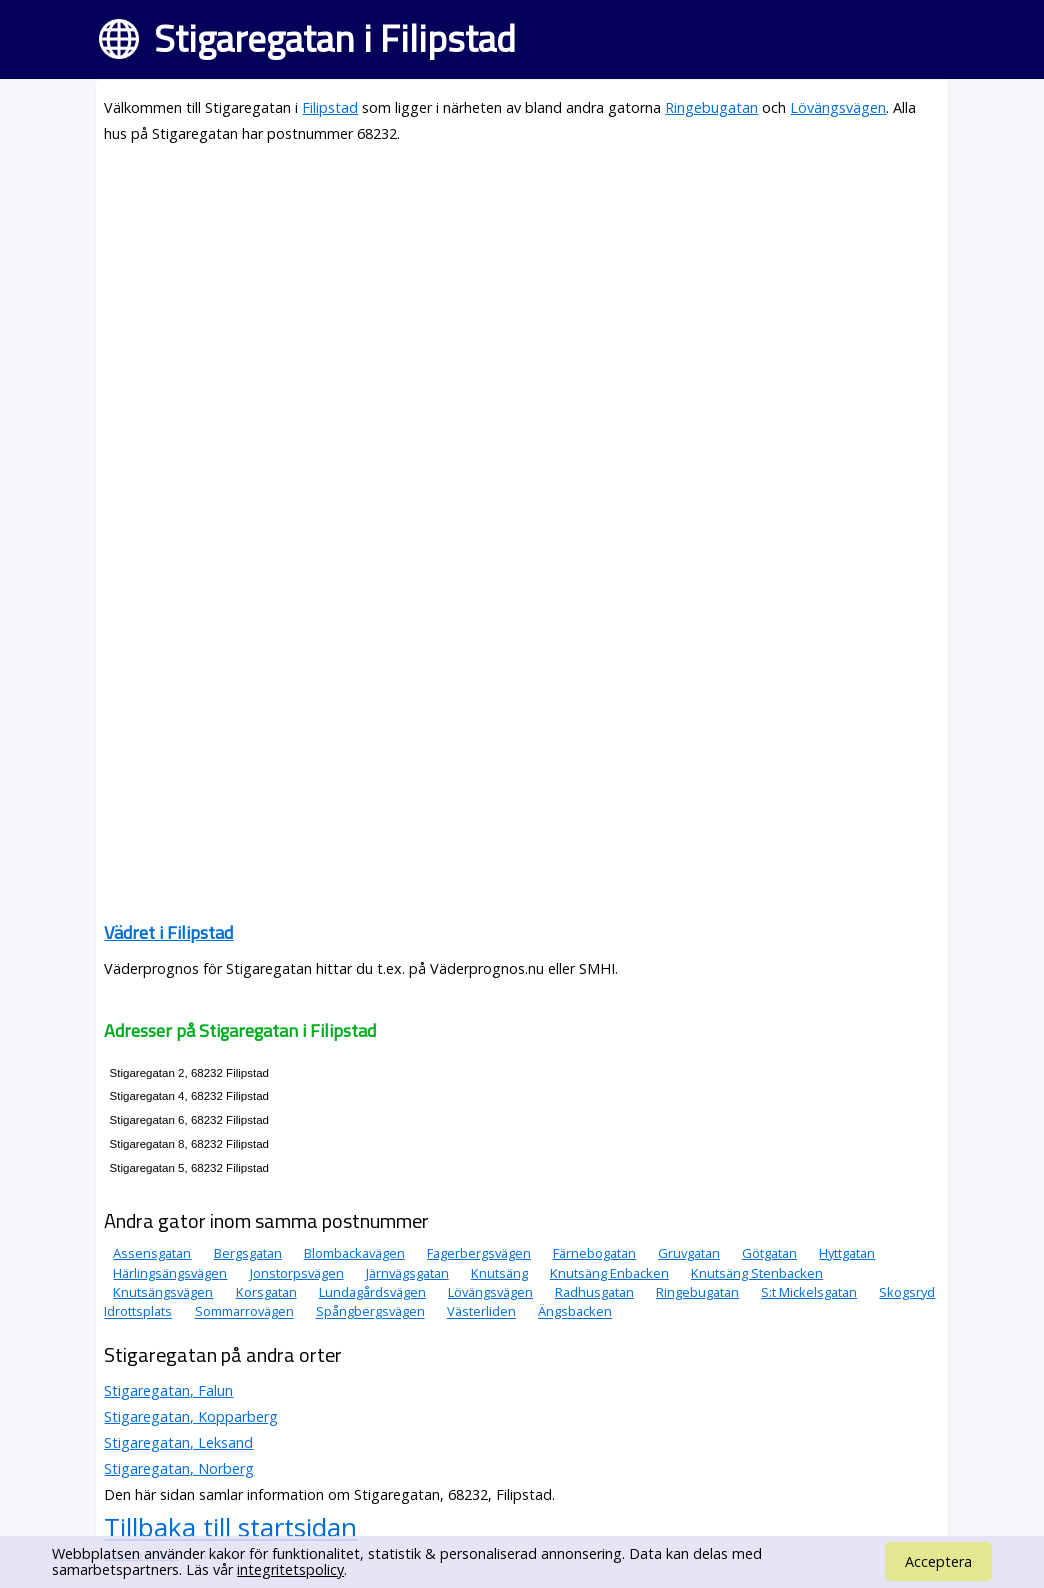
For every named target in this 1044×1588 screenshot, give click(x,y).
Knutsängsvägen (163, 1292)
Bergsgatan (248, 1253)
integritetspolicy (290, 1569)
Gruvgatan (689, 1253)
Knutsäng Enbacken (609, 1273)
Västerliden (481, 1312)
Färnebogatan (594, 1253)
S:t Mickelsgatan (809, 1292)
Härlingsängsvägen (170, 1273)
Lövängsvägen (838, 107)
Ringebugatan (711, 107)
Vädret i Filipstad (168, 932)
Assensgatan (152, 1253)
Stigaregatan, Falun (168, 1390)
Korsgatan (266, 1292)
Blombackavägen (354, 1253)
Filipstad (330, 107)
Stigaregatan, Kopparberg (191, 1416)
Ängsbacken (575, 1312)
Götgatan (769, 1253)
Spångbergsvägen (370, 1312)
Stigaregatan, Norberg (179, 1468)
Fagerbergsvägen (479, 1253)
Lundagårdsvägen (372, 1292)
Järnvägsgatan (407, 1273)
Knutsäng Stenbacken (757, 1273)
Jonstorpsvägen (297, 1273)
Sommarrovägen (244, 1312)
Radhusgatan (594, 1292)
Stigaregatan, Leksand (178, 1442)
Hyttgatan (847, 1253)
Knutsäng (499, 1273)
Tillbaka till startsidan (230, 1527)
